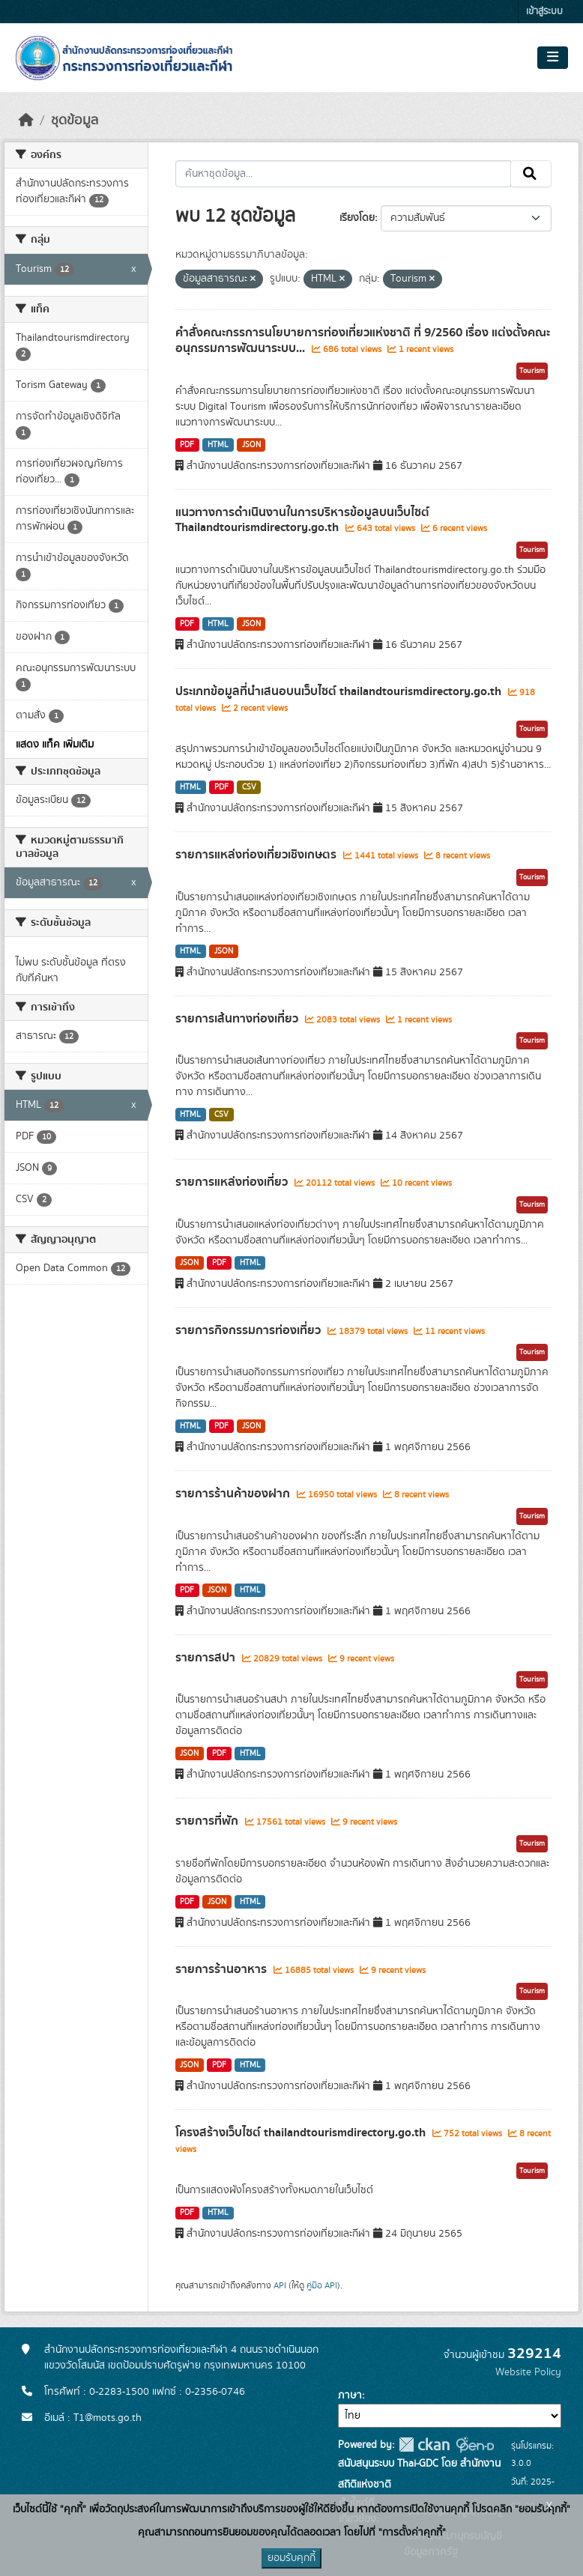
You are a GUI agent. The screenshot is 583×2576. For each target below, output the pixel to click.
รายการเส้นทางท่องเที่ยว (238, 1018)
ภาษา (350, 2395)
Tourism (532, 371)
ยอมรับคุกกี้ (291, 2558)
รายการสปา (206, 1657)
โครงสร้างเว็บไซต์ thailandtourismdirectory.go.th (302, 2132)
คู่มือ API (321, 2285)
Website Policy (528, 2372)
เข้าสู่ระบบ (544, 11)
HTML (218, 445)
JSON (251, 445)
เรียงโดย (357, 217)
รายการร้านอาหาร (222, 1969)
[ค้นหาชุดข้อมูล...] (343, 173)
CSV (249, 787)
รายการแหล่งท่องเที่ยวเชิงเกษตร (257, 854)
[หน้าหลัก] (26, 120)
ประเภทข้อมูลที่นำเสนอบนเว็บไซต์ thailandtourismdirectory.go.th (339, 691)
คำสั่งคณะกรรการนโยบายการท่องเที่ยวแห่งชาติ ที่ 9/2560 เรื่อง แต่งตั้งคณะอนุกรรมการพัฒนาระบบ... (362, 340)
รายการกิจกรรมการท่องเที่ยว (249, 1330)
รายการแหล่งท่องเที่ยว (233, 1182)
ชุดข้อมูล (74, 120)
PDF (187, 445)
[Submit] (531, 173)
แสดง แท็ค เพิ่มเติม (55, 744)
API (280, 2285)
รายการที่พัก (208, 1821)
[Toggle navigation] (552, 57)
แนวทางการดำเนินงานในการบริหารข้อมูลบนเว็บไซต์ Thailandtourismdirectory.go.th (302, 520)
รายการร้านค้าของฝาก (234, 1493)
